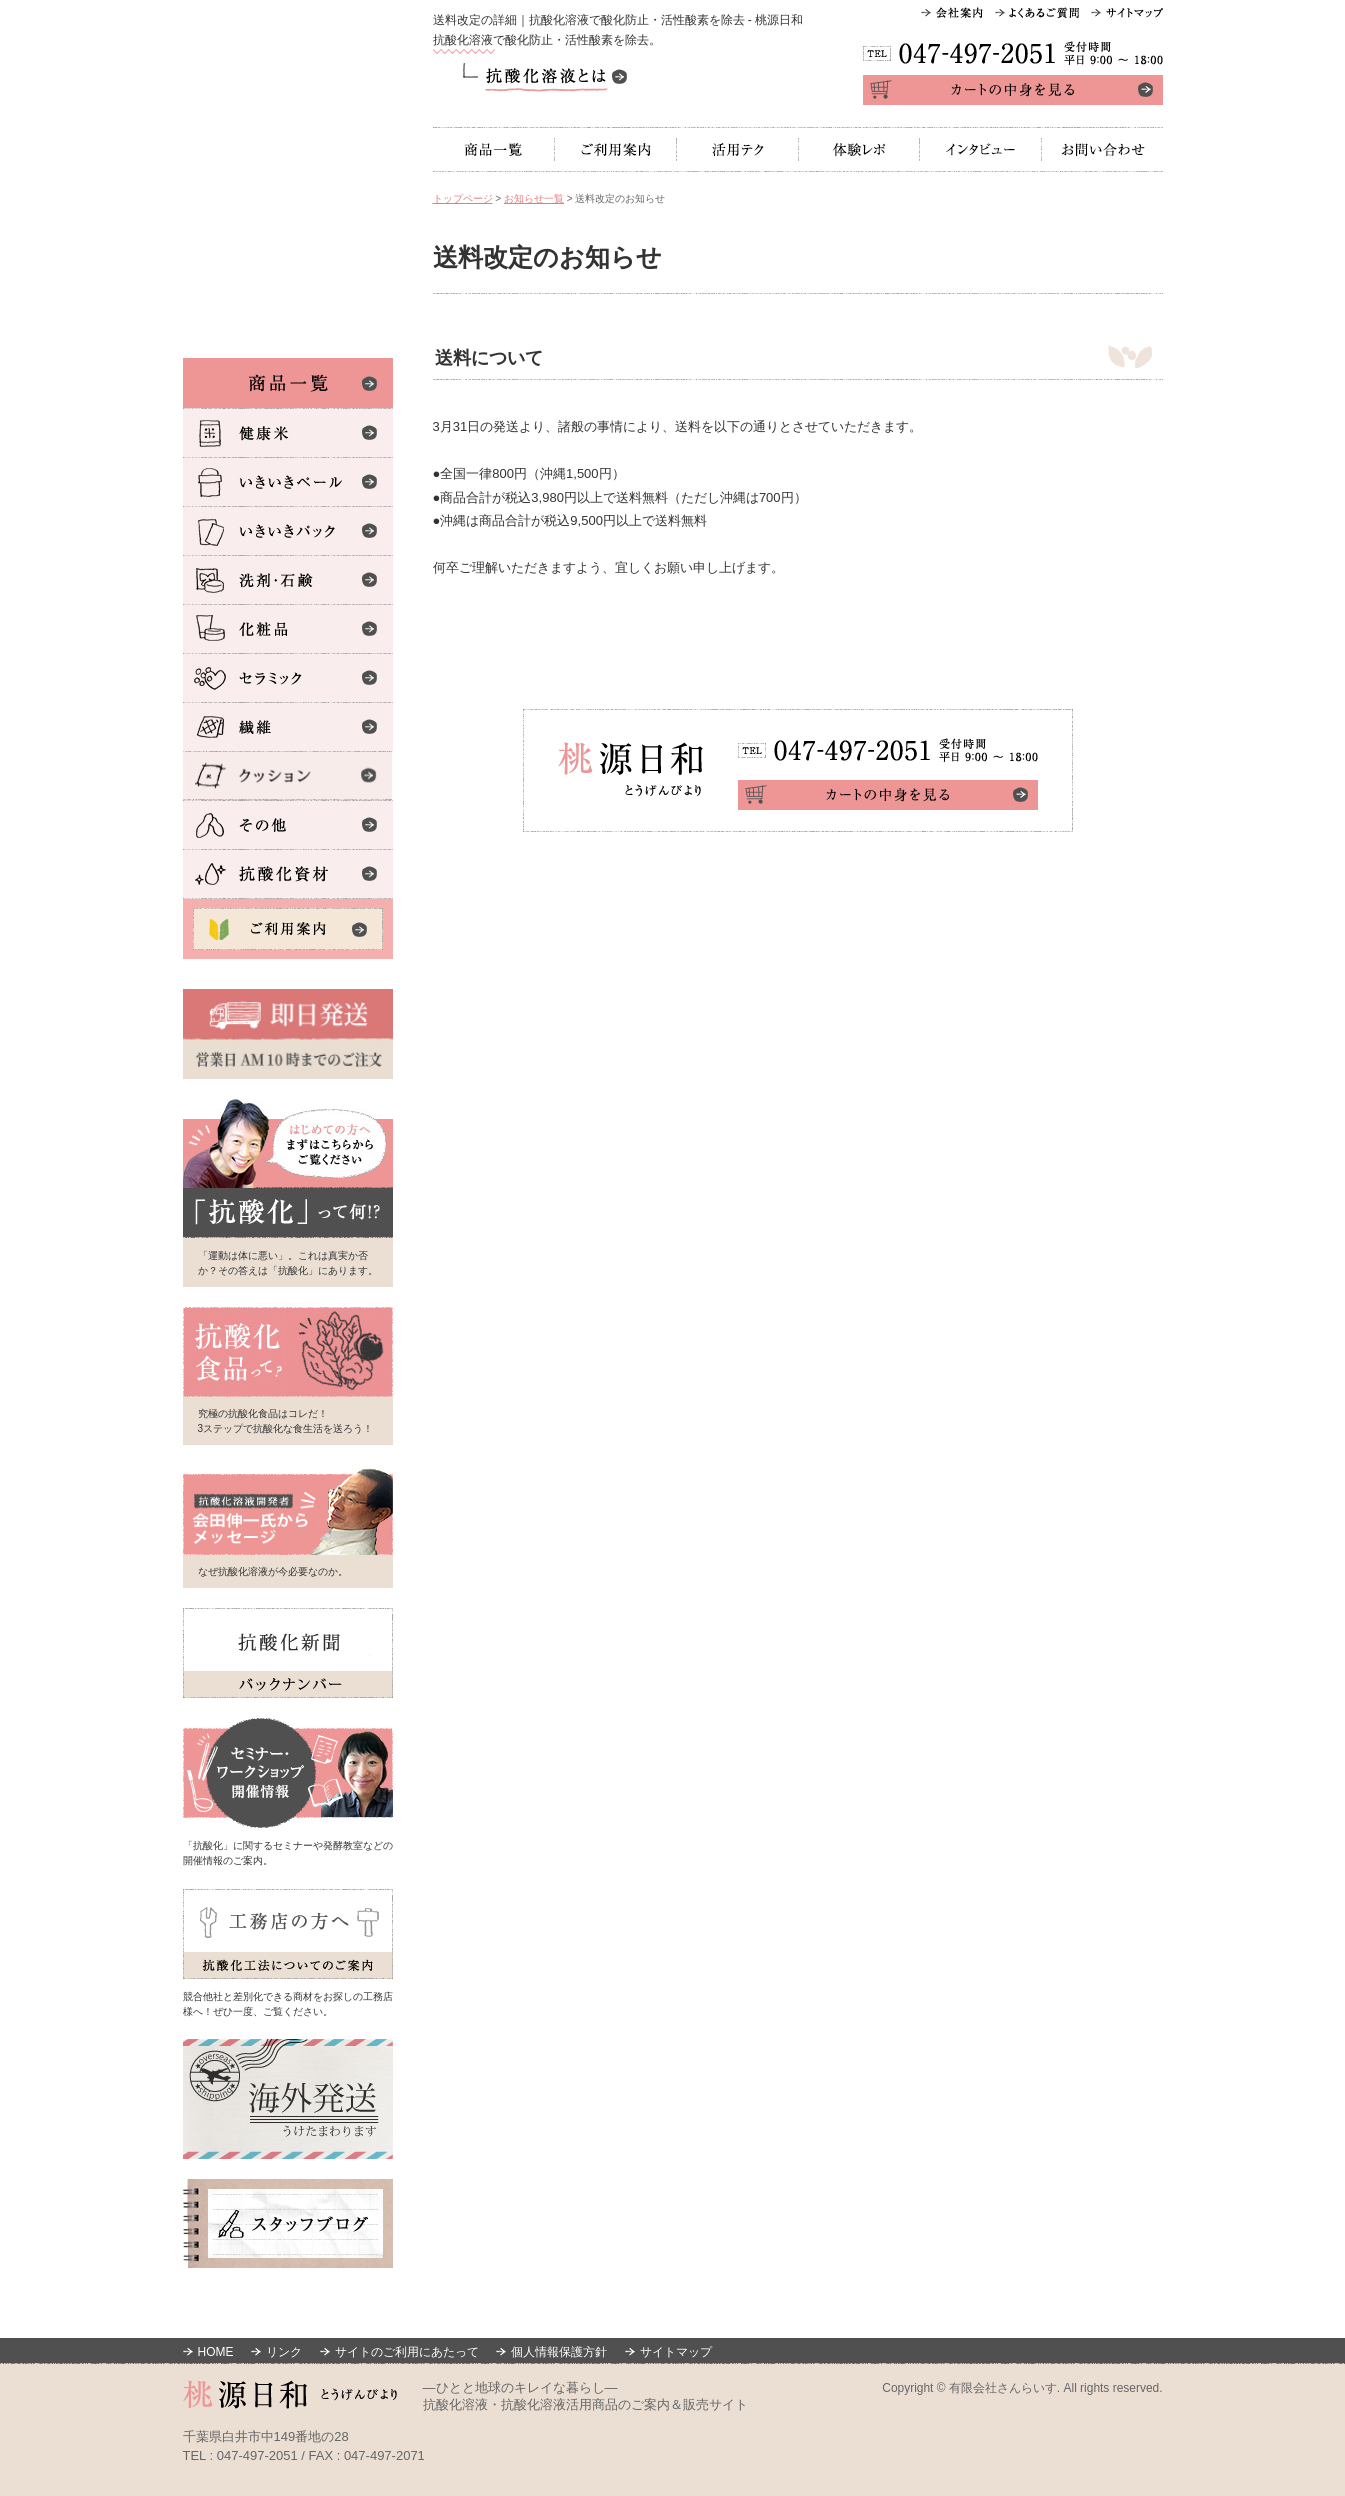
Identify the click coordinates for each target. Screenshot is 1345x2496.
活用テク (738, 149)
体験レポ (859, 149)
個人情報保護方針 (559, 2352)
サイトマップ (676, 2352)
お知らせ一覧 (534, 198)
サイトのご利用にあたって (407, 2352)
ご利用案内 (616, 149)
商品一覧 (494, 149)
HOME (216, 2352)
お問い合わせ (1102, 149)
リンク (284, 2352)
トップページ (463, 198)
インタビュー (981, 149)
